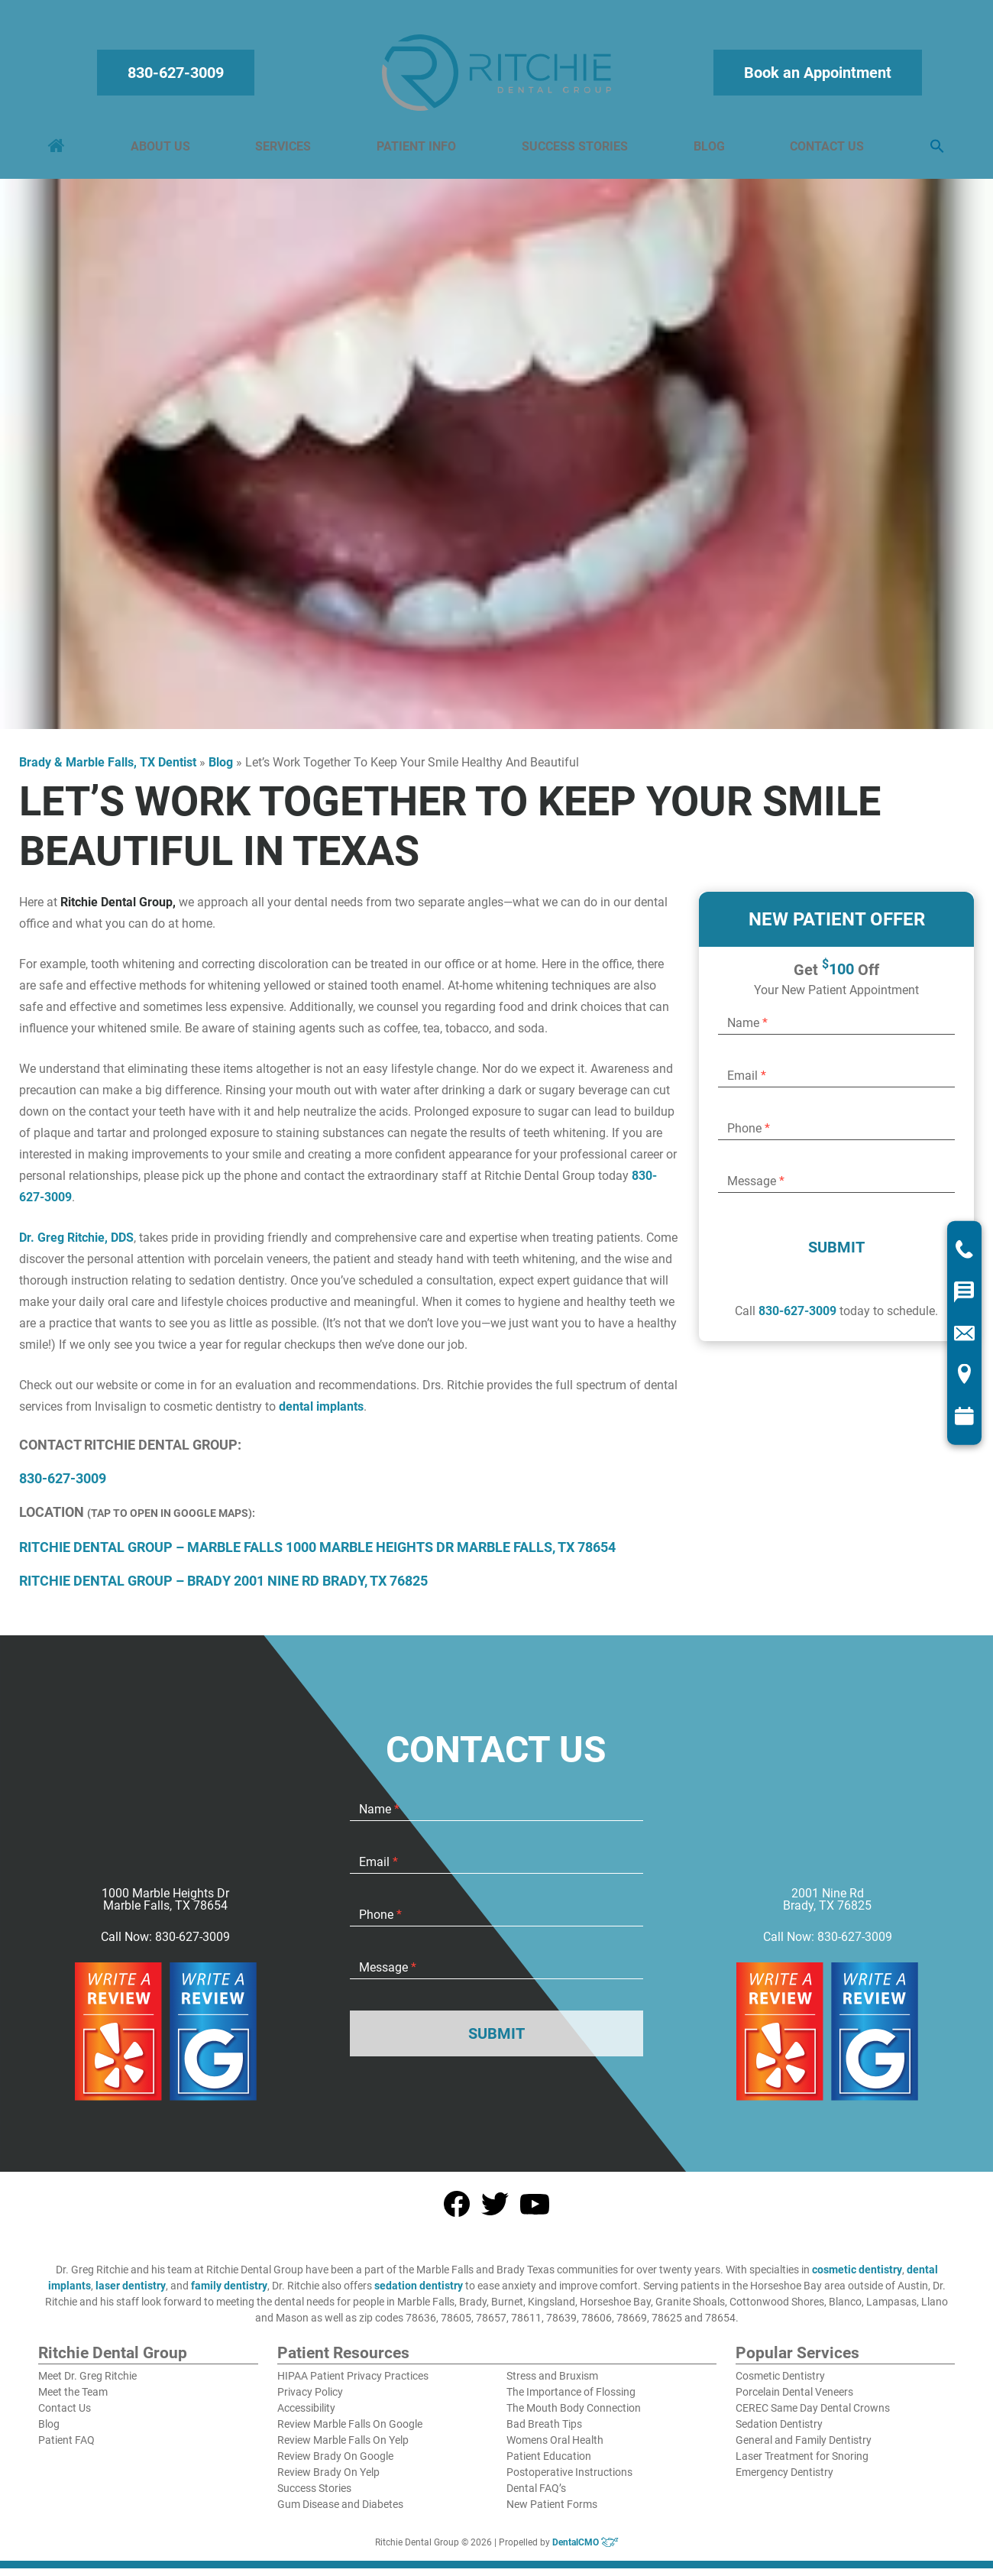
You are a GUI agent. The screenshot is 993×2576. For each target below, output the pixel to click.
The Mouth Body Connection (573, 2415)
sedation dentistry (418, 2293)
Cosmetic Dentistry (780, 2383)
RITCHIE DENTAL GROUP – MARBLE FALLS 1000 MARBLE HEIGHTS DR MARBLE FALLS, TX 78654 (317, 1555)
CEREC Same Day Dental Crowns (813, 2415)
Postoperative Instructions (569, 2480)
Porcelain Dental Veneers (794, 2399)
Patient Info (417, 150)
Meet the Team (73, 2399)
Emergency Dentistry (784, 2480)
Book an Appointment (814, 76)
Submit (836, 1255)
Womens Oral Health (554, 2448)
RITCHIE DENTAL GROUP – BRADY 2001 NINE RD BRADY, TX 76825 (223, 1588)
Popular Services (797, 2361)
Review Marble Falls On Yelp (343, 2448)
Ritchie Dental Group (112, 2361)
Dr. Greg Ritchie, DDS (76, 1245)
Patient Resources (343, 2361)
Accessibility (306, 2415)
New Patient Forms (551, 2512)
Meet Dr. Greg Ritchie (87, 2383)
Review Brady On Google (335, 2464)
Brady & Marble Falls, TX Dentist (107, 770)
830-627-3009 (178, 76)
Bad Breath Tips (544, 2431)
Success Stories (574, 150)
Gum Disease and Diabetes (340, 2512)
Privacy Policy (310, 2399)
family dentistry (229, 2293)
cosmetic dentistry (857, 2277)
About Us (162, 150)
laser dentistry (130, 2293)
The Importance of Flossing (571, 2399)
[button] (934, 151)
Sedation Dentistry (779, 2431)
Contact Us (825, 150)
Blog (707, 150)
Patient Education (548, 2464)
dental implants (321, 1414)
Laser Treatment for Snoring (802, 2464)
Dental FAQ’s (536, 2496)
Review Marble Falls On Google (349, 2431)
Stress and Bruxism (552, 2383)
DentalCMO (585, 2550)
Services (284, 150)
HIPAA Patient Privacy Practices (353, 2383)
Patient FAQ (66, 2448)
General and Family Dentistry (804, 2448)
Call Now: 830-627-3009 (165, 1945)
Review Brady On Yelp (328, 2480)
